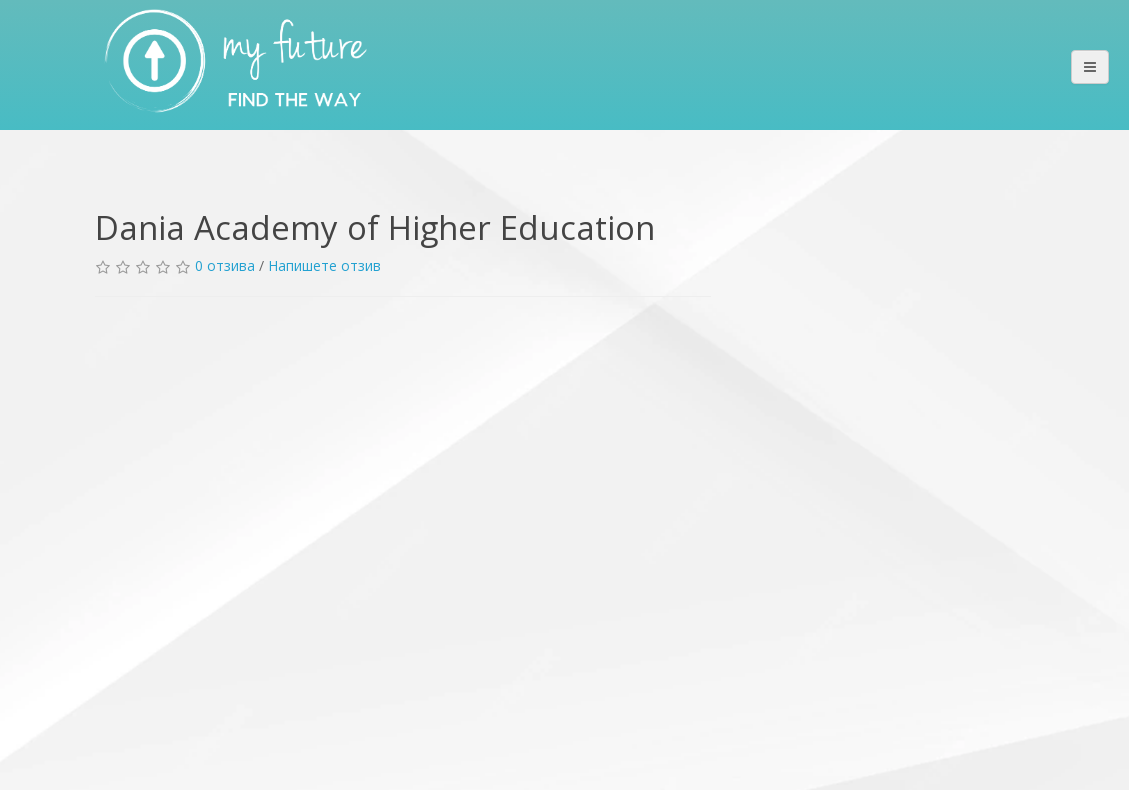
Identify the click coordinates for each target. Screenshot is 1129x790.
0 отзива (225, 265)
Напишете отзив (324, 265)
